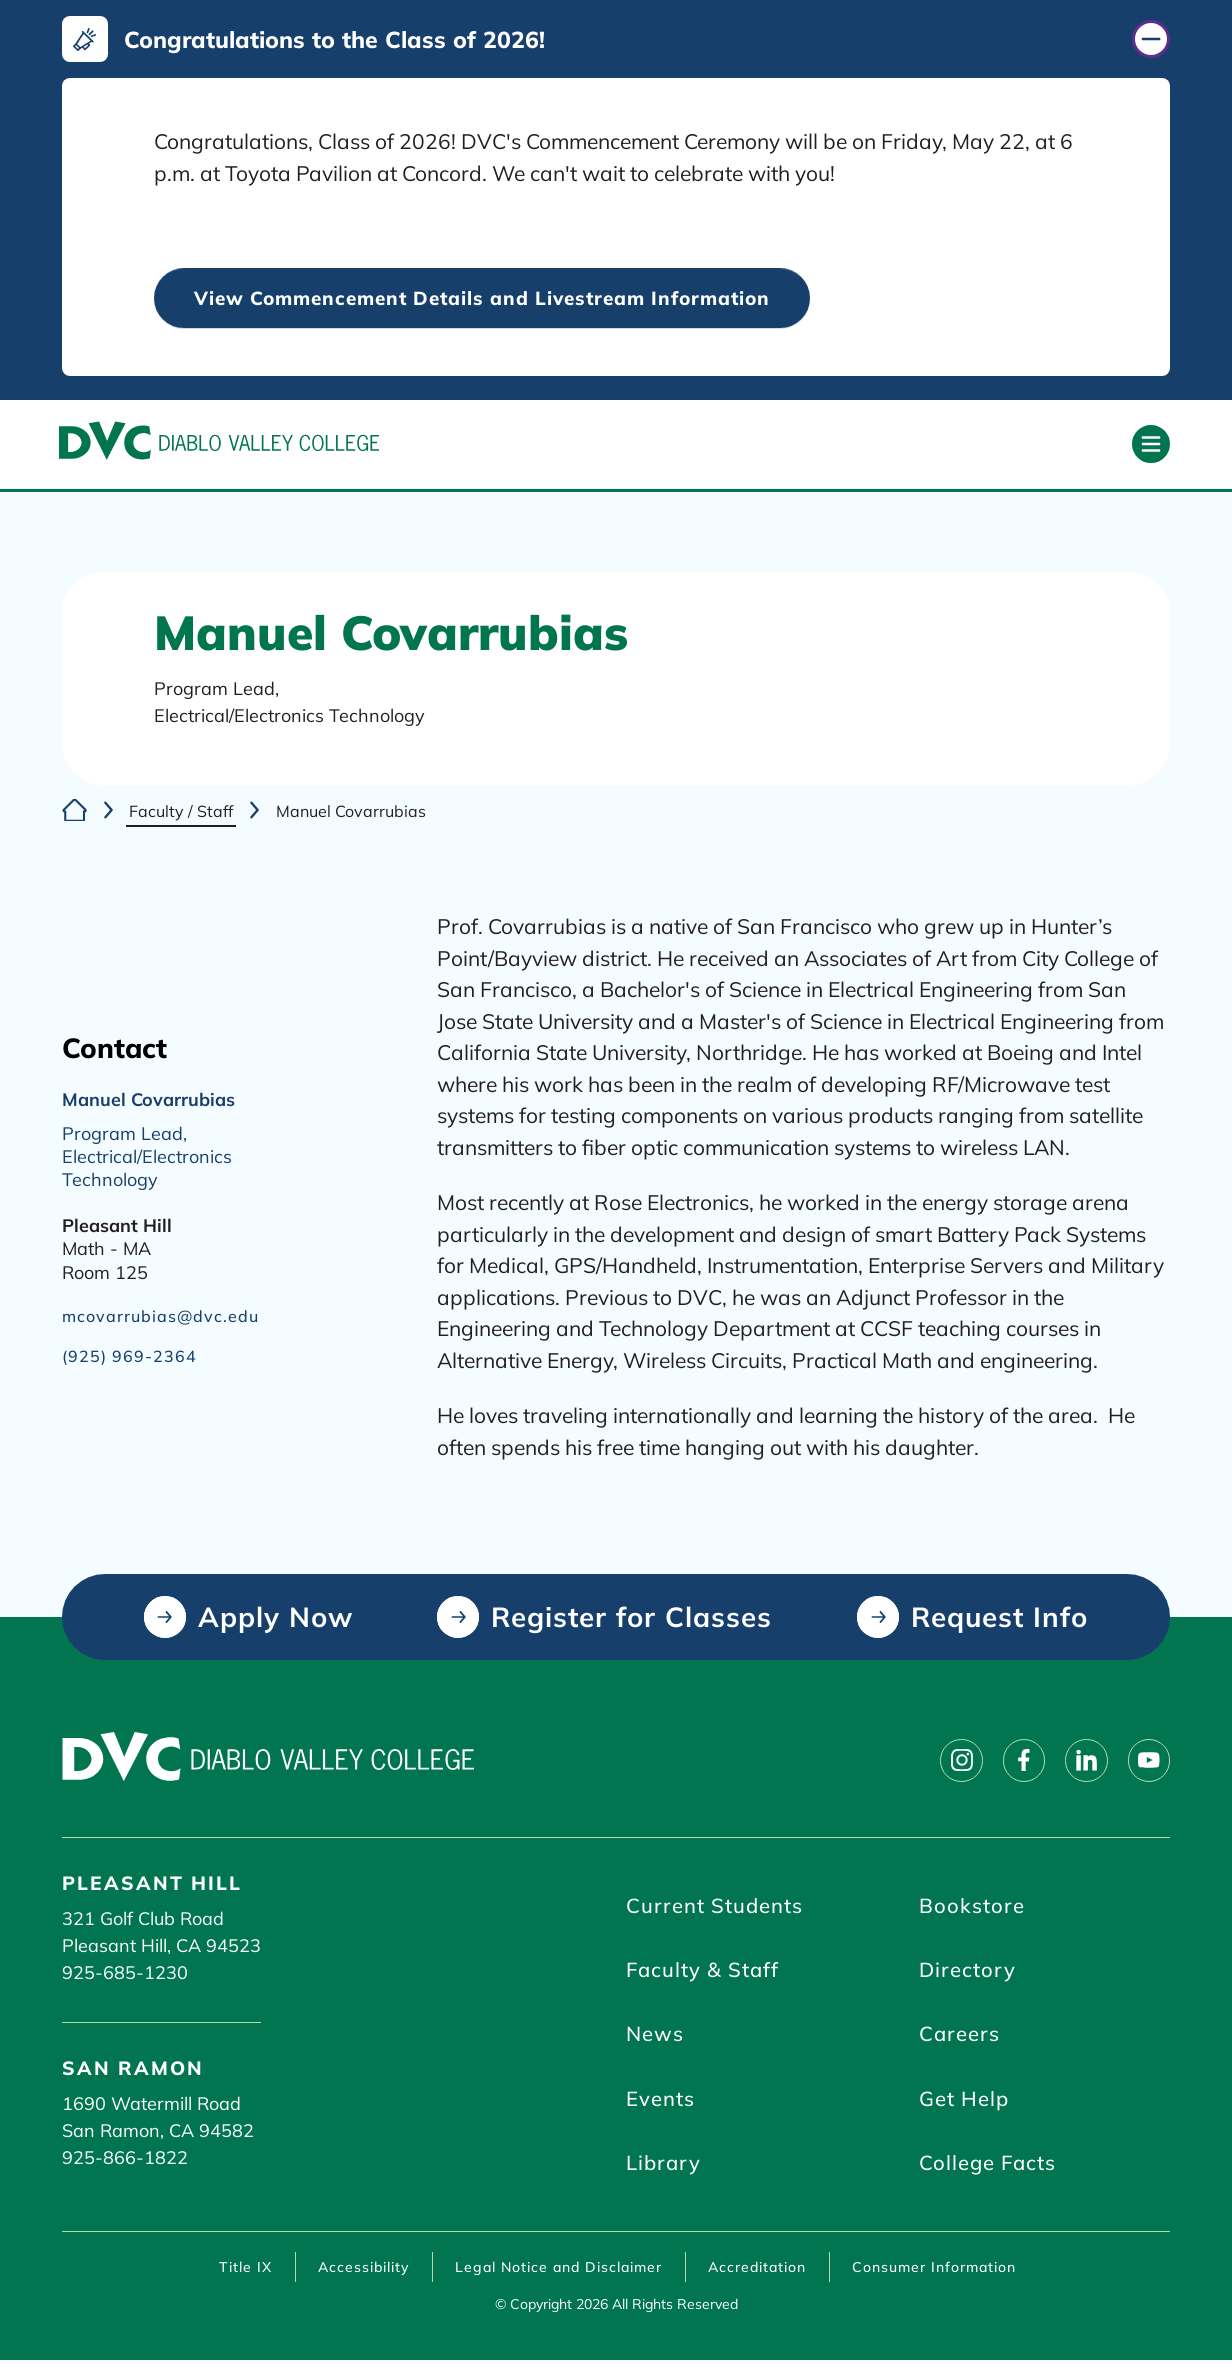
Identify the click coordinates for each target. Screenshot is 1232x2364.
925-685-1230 (125, 1973)
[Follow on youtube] (1148, 1761)
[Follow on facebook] (1020, 1761)
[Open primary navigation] (1151, 445)
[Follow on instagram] (956, 1761)
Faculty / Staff (181, 812)
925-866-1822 (125, 2158)
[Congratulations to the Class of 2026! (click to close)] (616, 39)
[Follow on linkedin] (1084, 1761)
